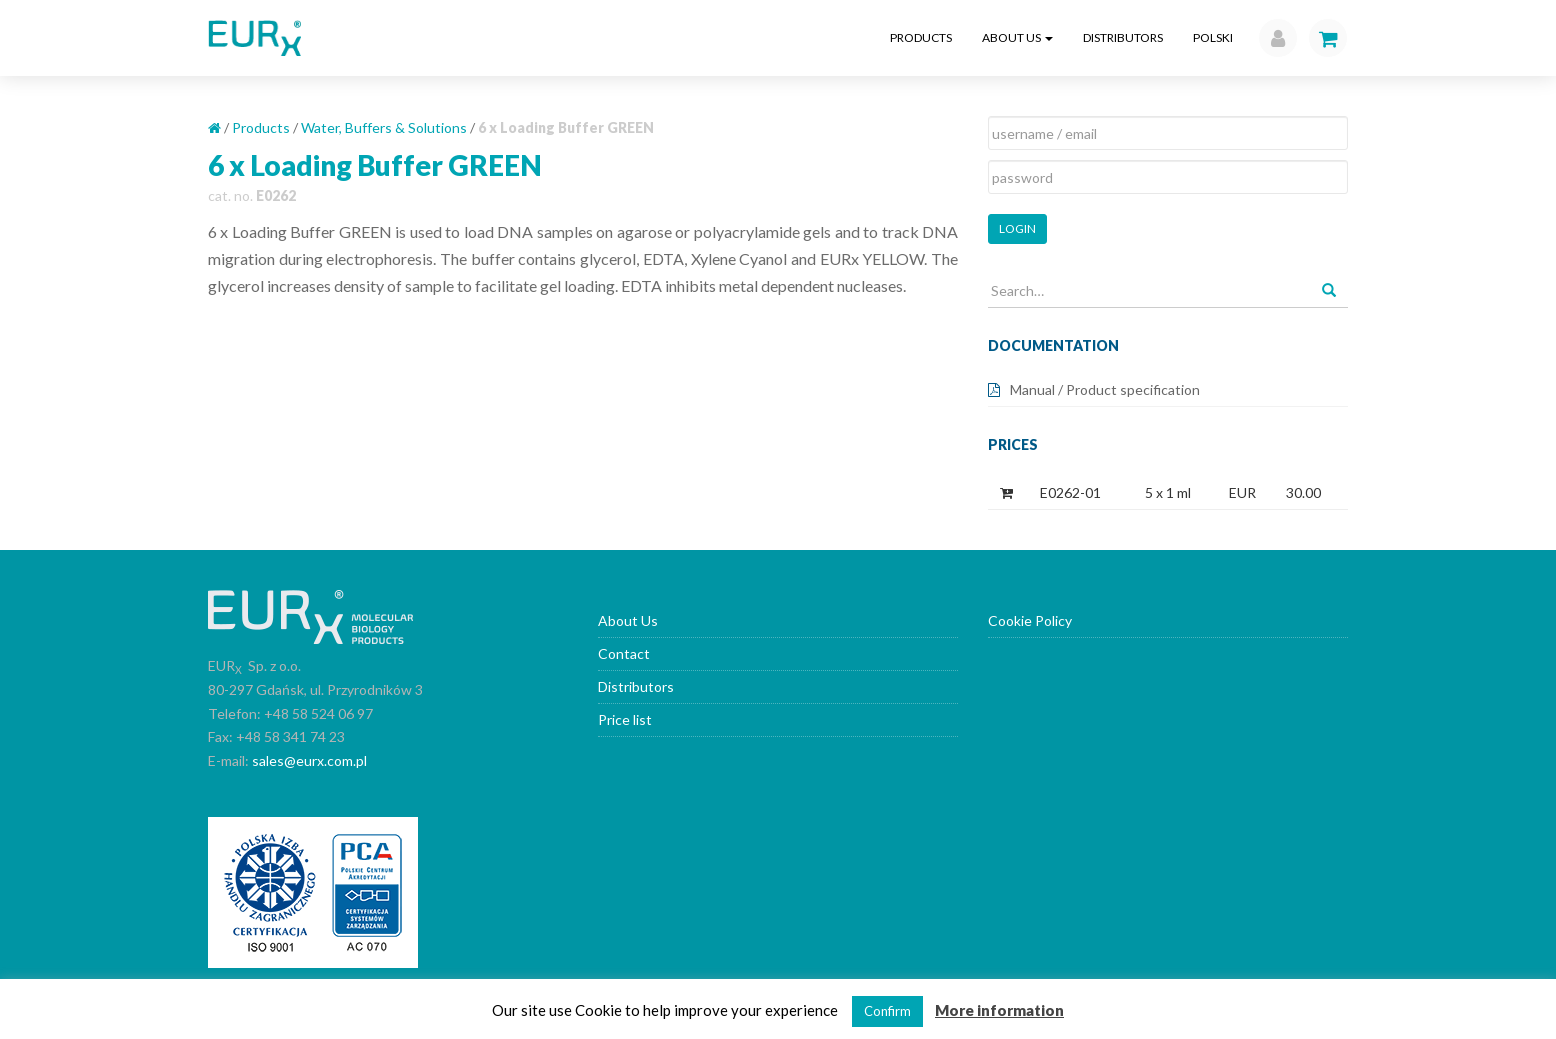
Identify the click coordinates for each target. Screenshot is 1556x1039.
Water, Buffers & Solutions (384, 127)
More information (999, 1010)
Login (1017, 228)
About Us (1017, 37)
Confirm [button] (887, 1011)
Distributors (1123, 37)
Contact (624, 653)
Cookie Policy (1030, 620)
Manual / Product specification (1105, 389)
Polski (1213, 37)
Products (921, 37)
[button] (1273, 38)
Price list (625, 719)
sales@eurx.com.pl (309, 760)
